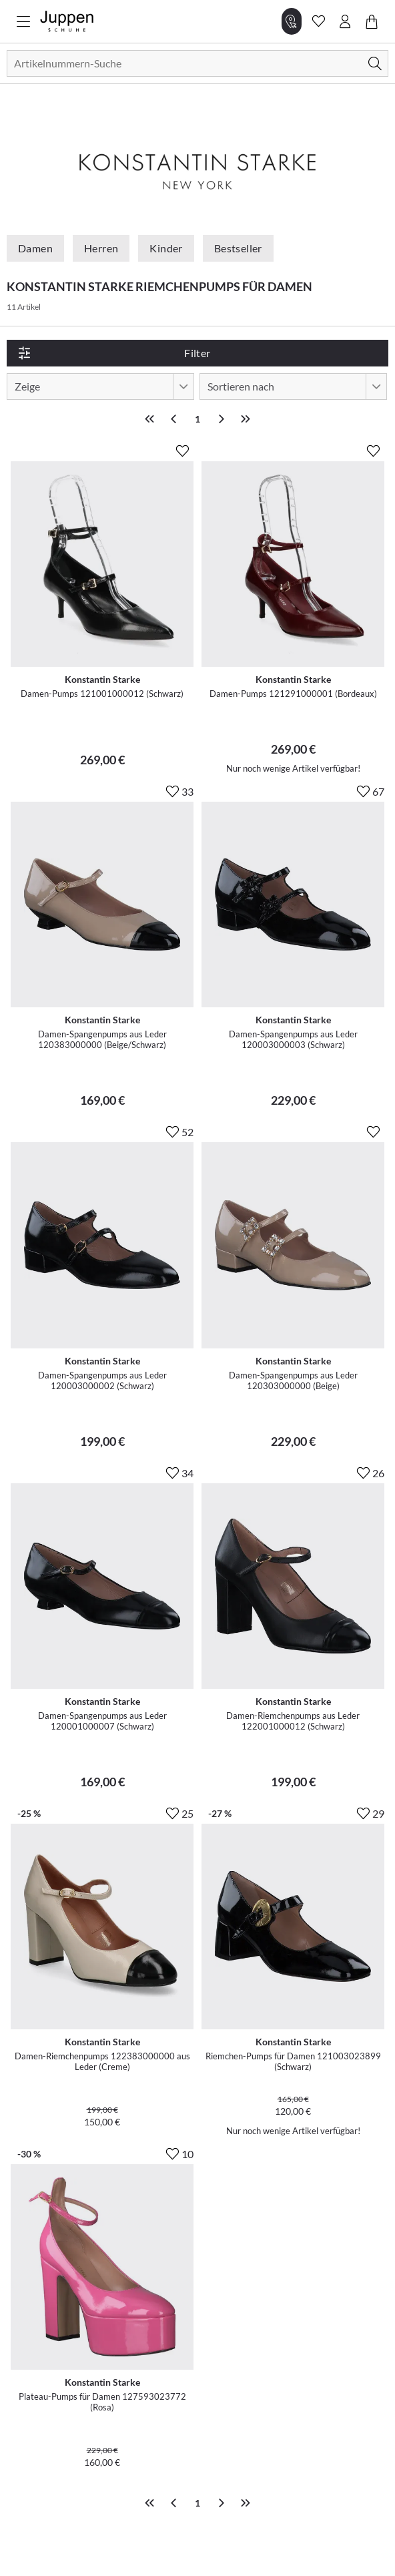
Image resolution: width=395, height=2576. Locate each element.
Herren (101, 248)
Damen (35, 248)
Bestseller (238, 248)
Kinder (165, 248)
